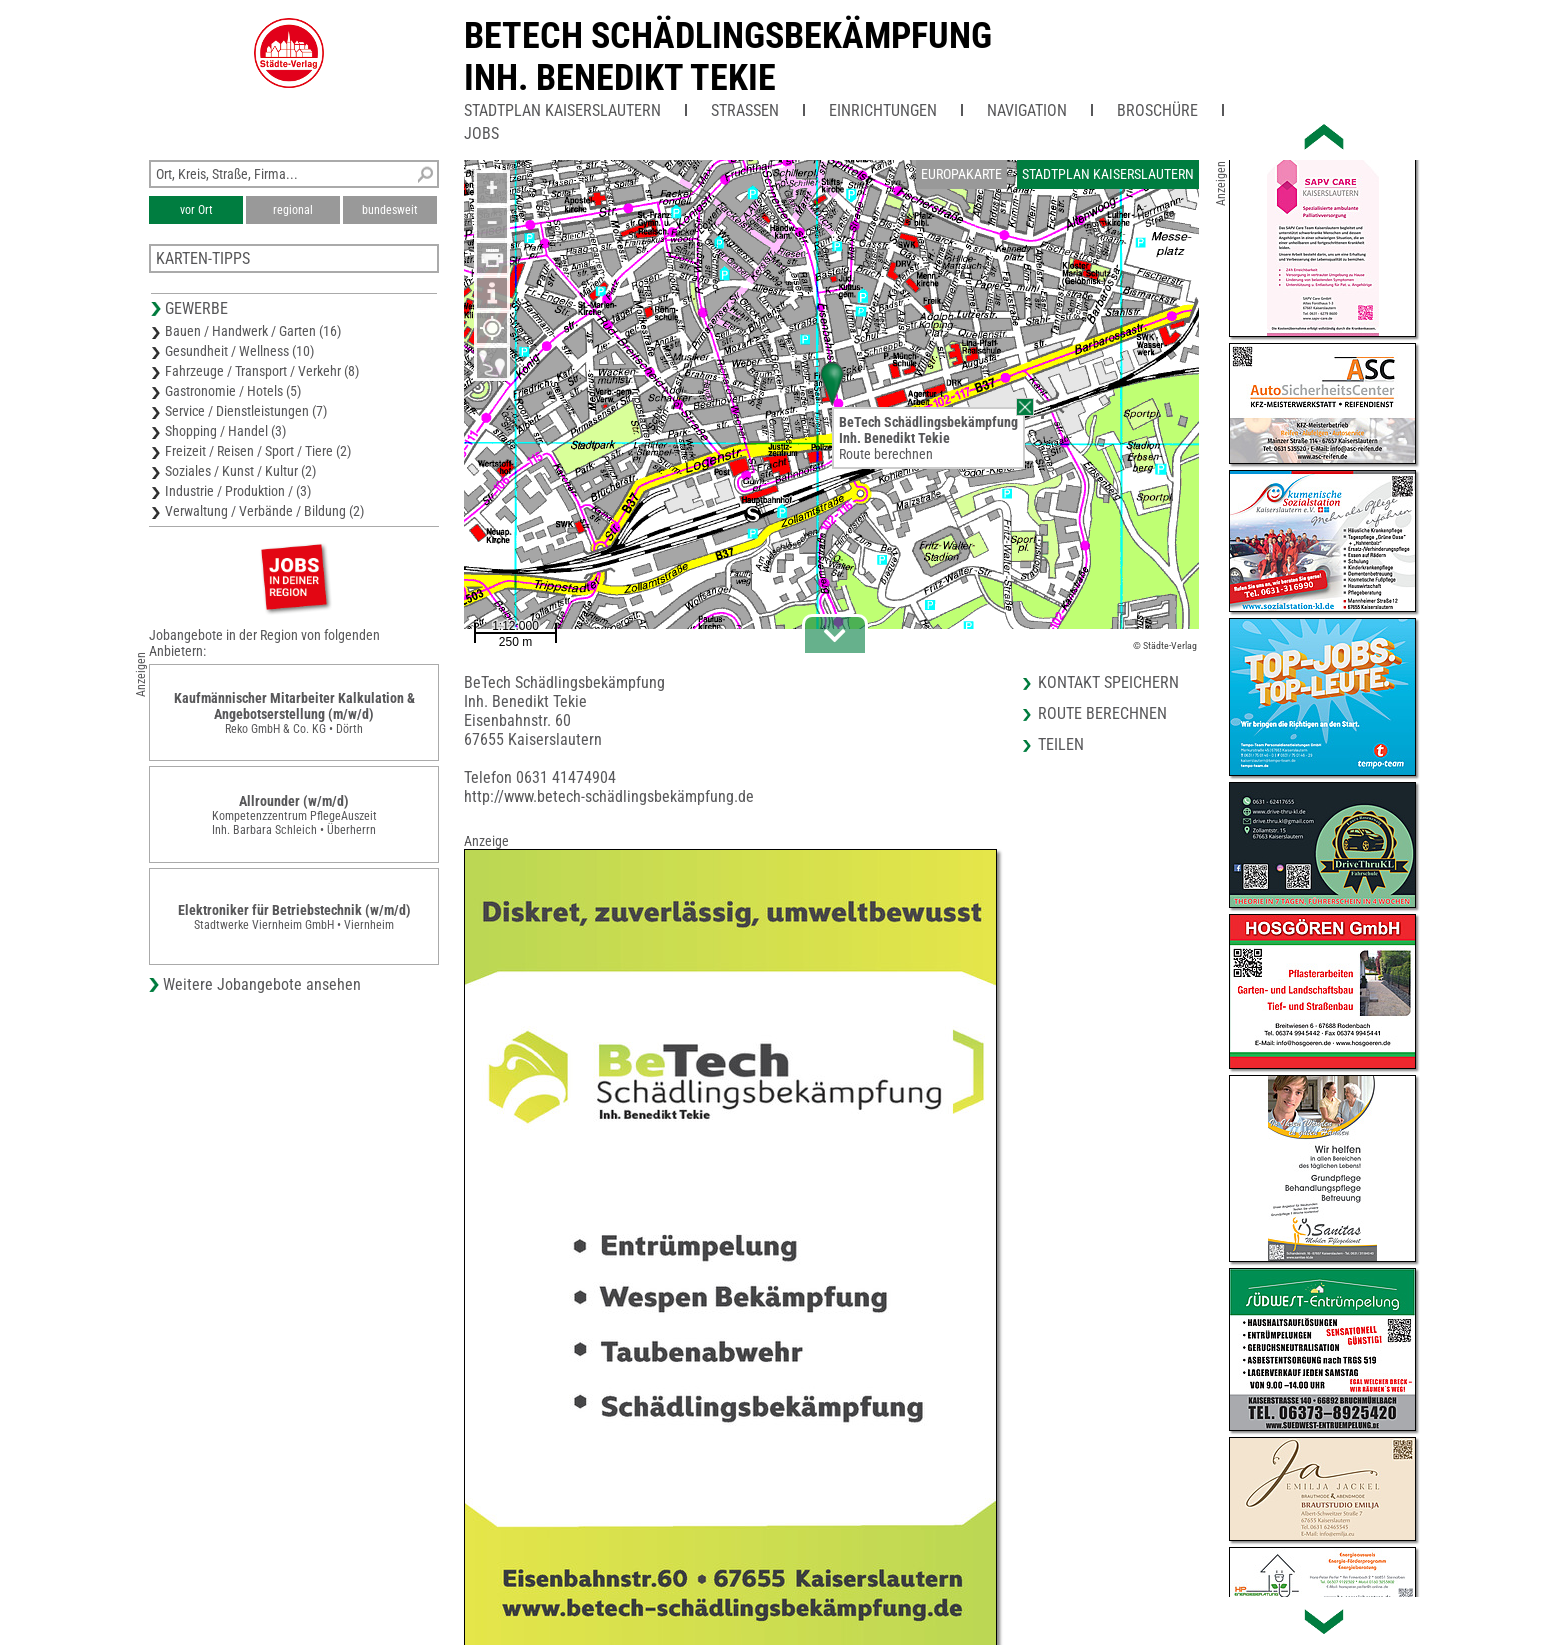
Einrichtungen (883, 110)
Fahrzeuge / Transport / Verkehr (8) (262, 371)
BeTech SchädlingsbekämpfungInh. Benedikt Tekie (728, 57)
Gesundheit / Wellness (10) (239, 351)
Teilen (1061, 744)
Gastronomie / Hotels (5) (233, 391)
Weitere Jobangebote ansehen (262, 984)
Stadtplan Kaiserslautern (562, 110)
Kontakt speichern (1108, 682)
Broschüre (1157, 110)
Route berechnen (886, 454)
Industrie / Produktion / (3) (238, 491)
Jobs (481, 133)
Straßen (745, 110)
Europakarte (961, 174)
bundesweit (390, 210)
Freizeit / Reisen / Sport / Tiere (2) (258, 451)
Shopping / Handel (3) (225, 431)
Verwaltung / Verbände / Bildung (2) (264, 511)
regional (293, 210)
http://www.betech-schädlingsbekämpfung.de (609, 796)
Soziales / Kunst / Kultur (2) (240, 471)
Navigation (1027, 110)
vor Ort (196, 210)
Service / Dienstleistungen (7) (246, 411)
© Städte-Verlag (1165, 645)
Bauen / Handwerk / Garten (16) (253, 331)
